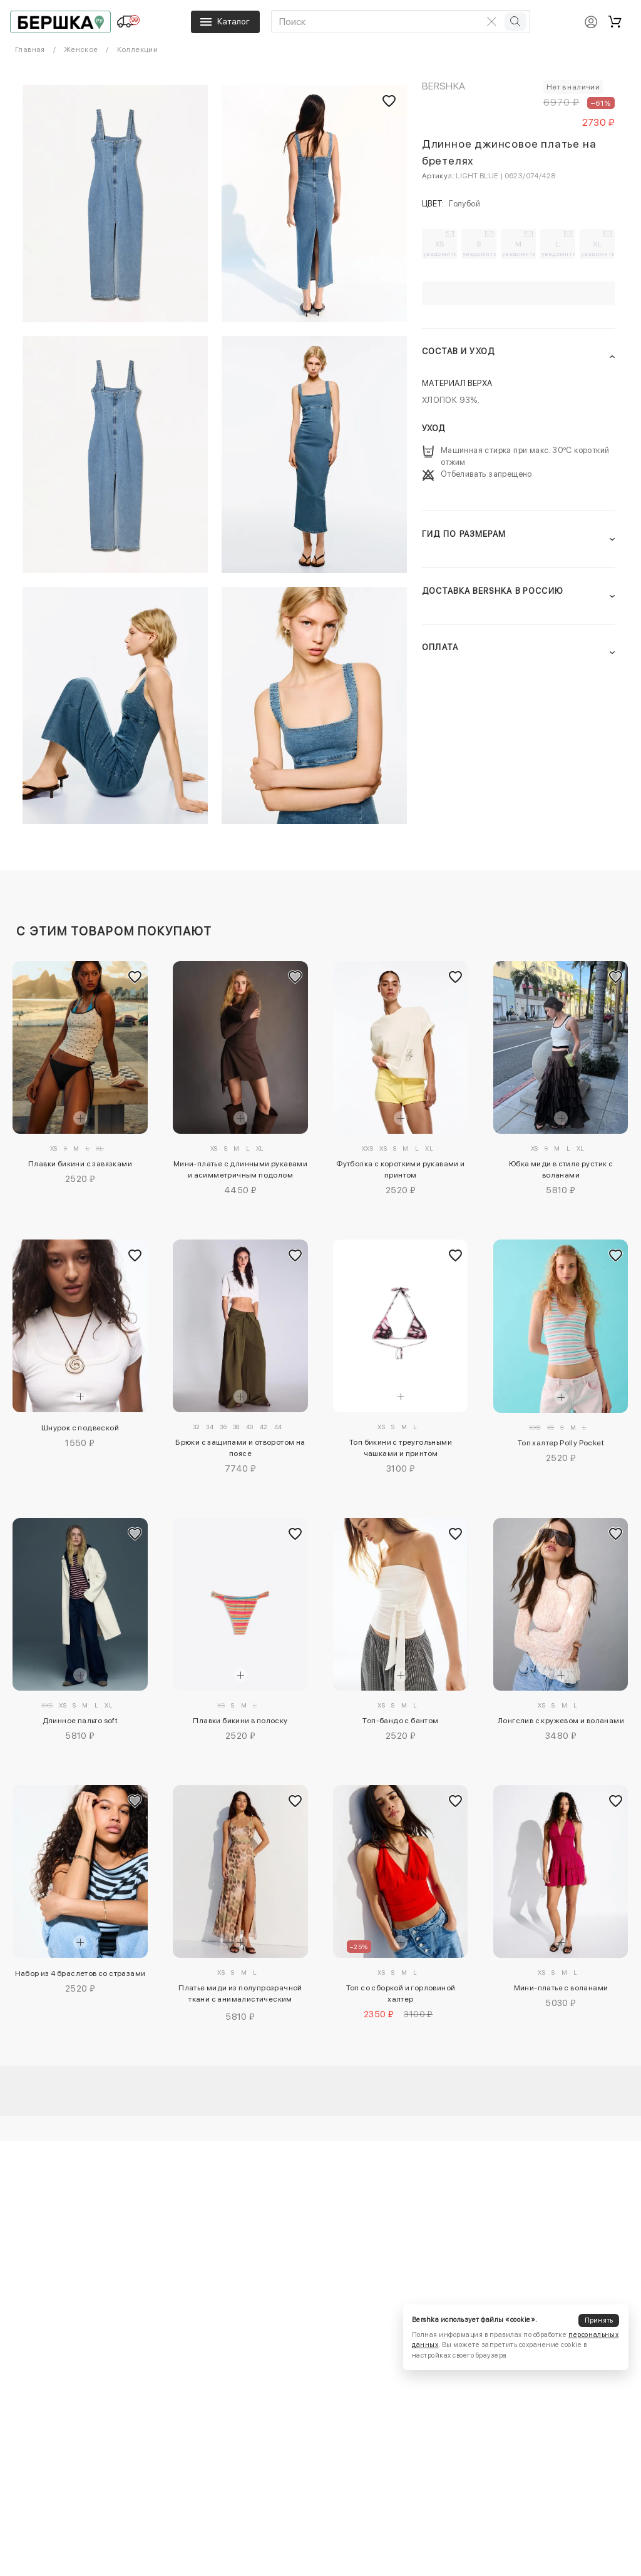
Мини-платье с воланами (561, 1987)
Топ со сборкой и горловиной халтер (401, 1993)
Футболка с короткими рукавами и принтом (400, 1169)
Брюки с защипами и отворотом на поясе (240, 1448)
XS (440, 248)
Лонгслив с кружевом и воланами (561, 1720)
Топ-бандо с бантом (400, 1720)
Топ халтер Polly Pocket (561, 1442)
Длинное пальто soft (80, 1720)
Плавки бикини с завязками (80, 1163)
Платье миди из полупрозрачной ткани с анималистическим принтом (240, 1995)
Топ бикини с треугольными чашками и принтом (400, 1448)
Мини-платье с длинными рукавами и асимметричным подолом (240, 1169)
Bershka (444, 86)
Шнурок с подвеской (80, 1427)
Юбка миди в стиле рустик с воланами (561, 1169)
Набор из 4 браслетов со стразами (80, 1973)
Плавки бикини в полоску (240, 1720)
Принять (599, 2320)
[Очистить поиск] (492, 21)
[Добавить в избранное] (135, 977)
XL (598, 248)
